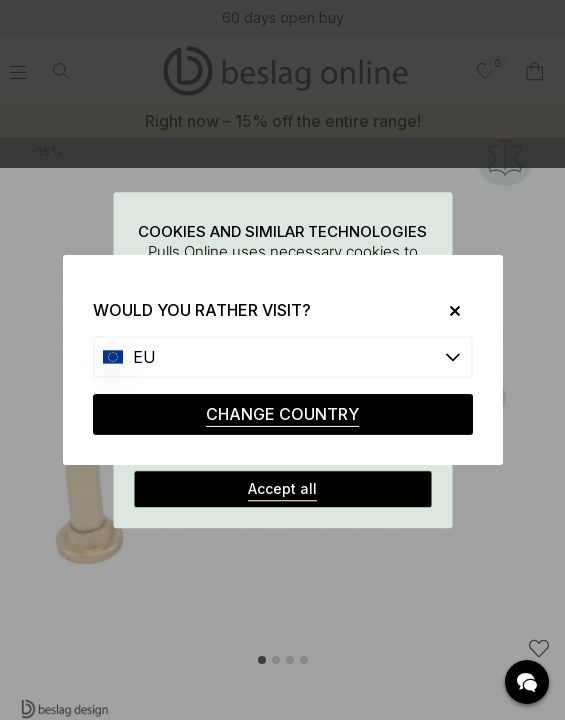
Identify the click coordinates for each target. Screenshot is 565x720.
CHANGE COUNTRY (282, 414)
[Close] (446, 310)
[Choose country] (283, 357)
